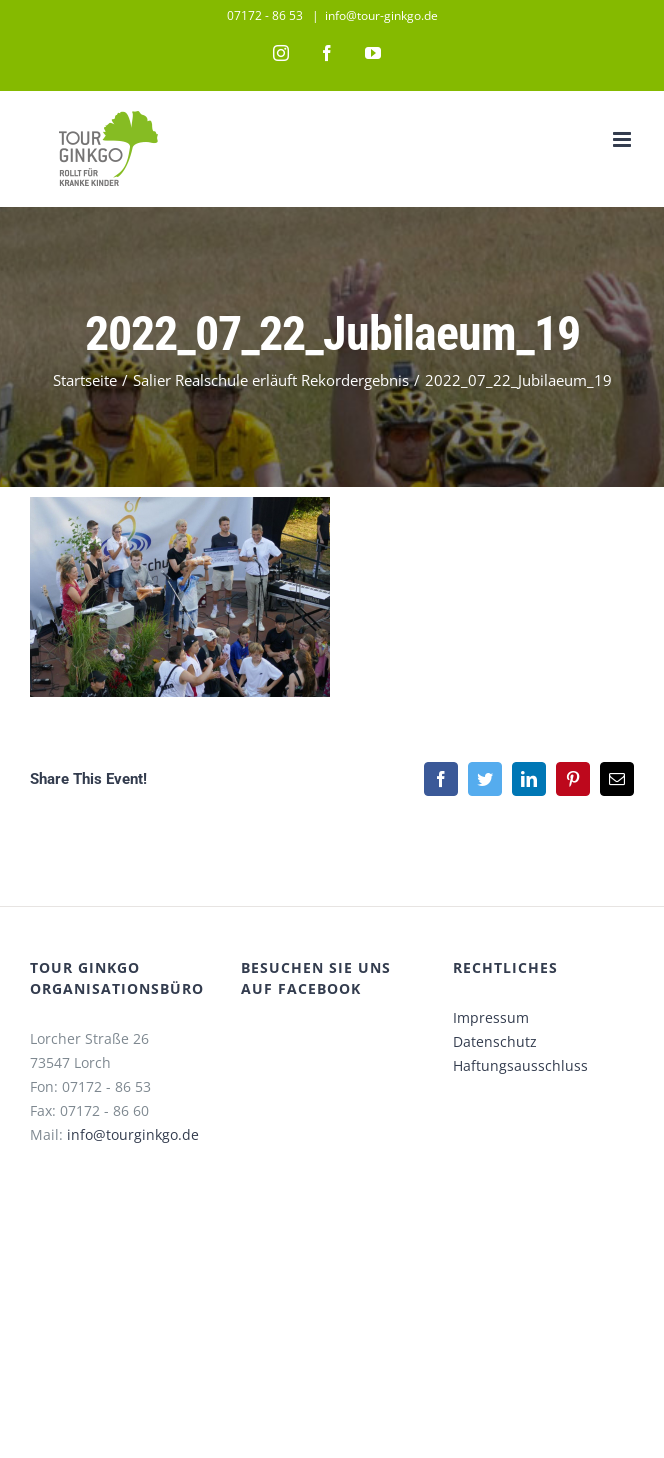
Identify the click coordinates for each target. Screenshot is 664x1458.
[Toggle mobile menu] (623, 139)
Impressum (491, 1017)
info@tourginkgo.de (133, 1134)
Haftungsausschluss (520, 1065)
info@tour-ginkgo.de (381, 15)
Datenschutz (495, 1041)
